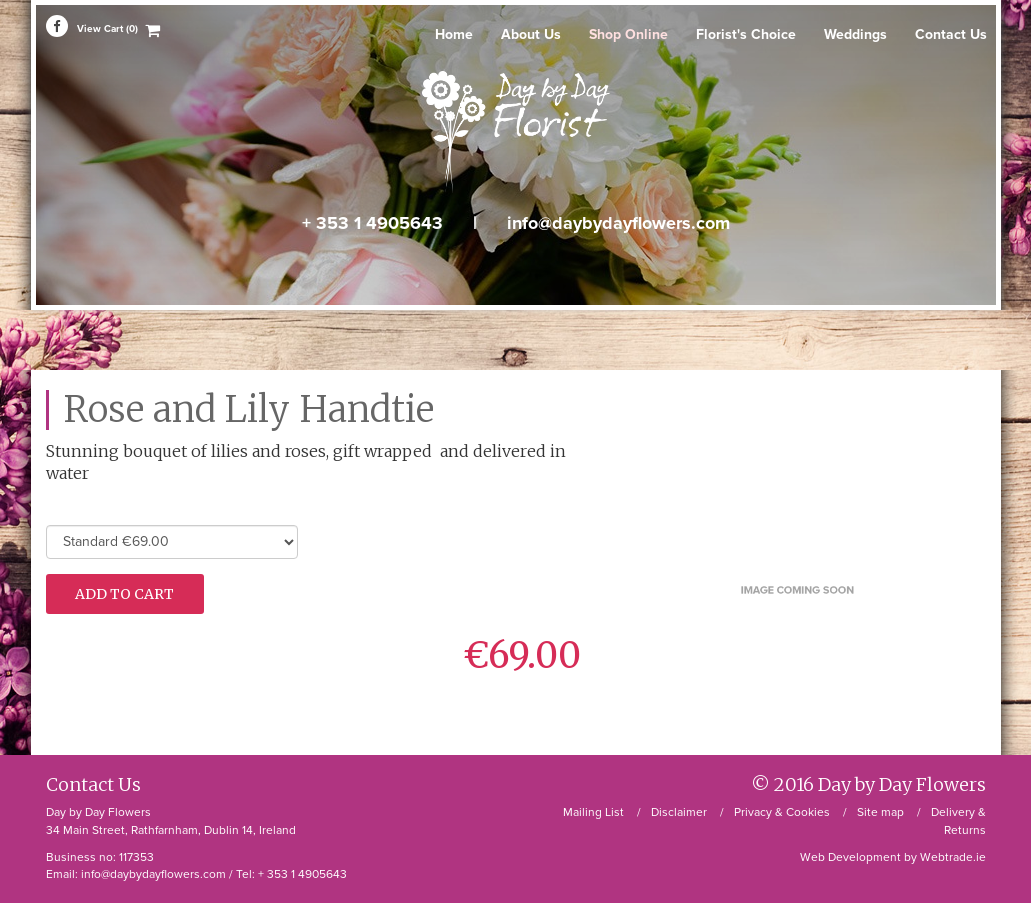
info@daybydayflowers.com (618, 223)
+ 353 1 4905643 (372, 223)
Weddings (855, 34)
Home (454, 34)
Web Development (850, 857)
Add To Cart (124, 594)
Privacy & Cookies (782, 812)
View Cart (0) (107, 30)
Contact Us (951, 34)
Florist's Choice (746, 34)
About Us (531, 34)
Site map (880, 812)
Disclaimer (679, 812)
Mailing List (593, 812)
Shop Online (628, 34)
